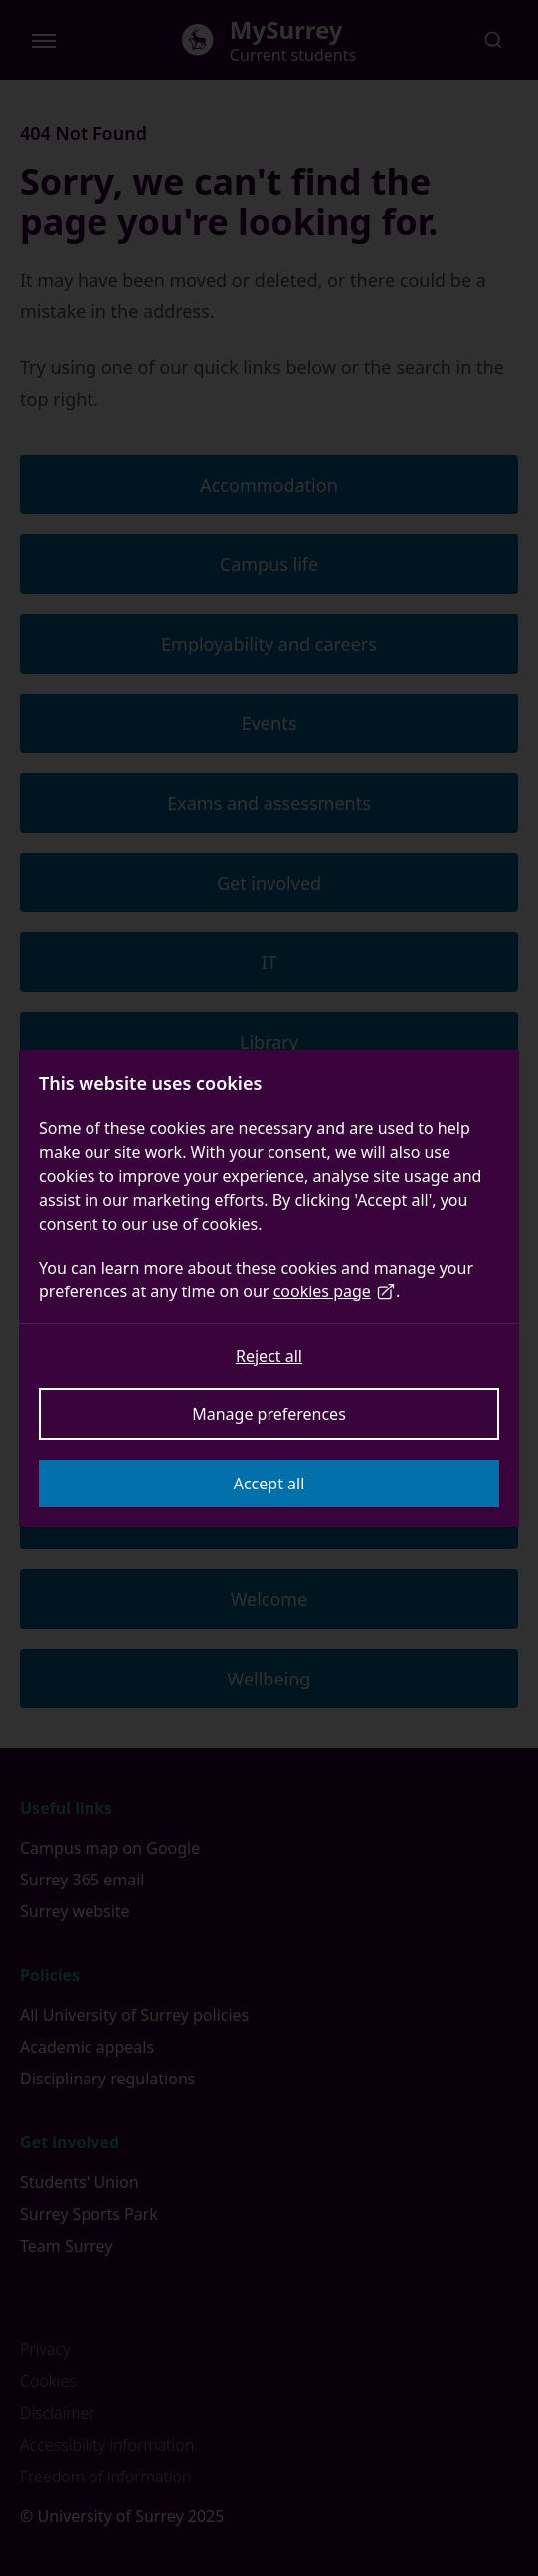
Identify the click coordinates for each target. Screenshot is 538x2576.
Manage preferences (269, 1414)
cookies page (334, 1291)
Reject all (269, 1356)
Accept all (269, 1483)
